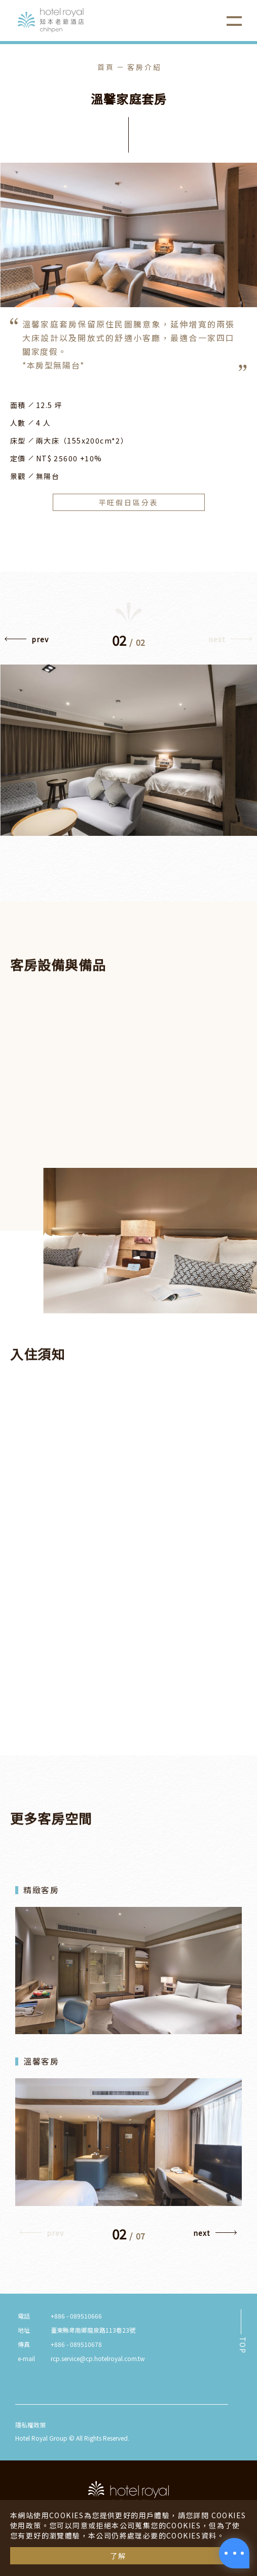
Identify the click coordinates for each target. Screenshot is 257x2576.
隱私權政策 (30, 2424)
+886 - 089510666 (76, 2315)
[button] (27, 641)
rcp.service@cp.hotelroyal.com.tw (98, 2358)
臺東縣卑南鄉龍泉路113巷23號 (93, 2330)
